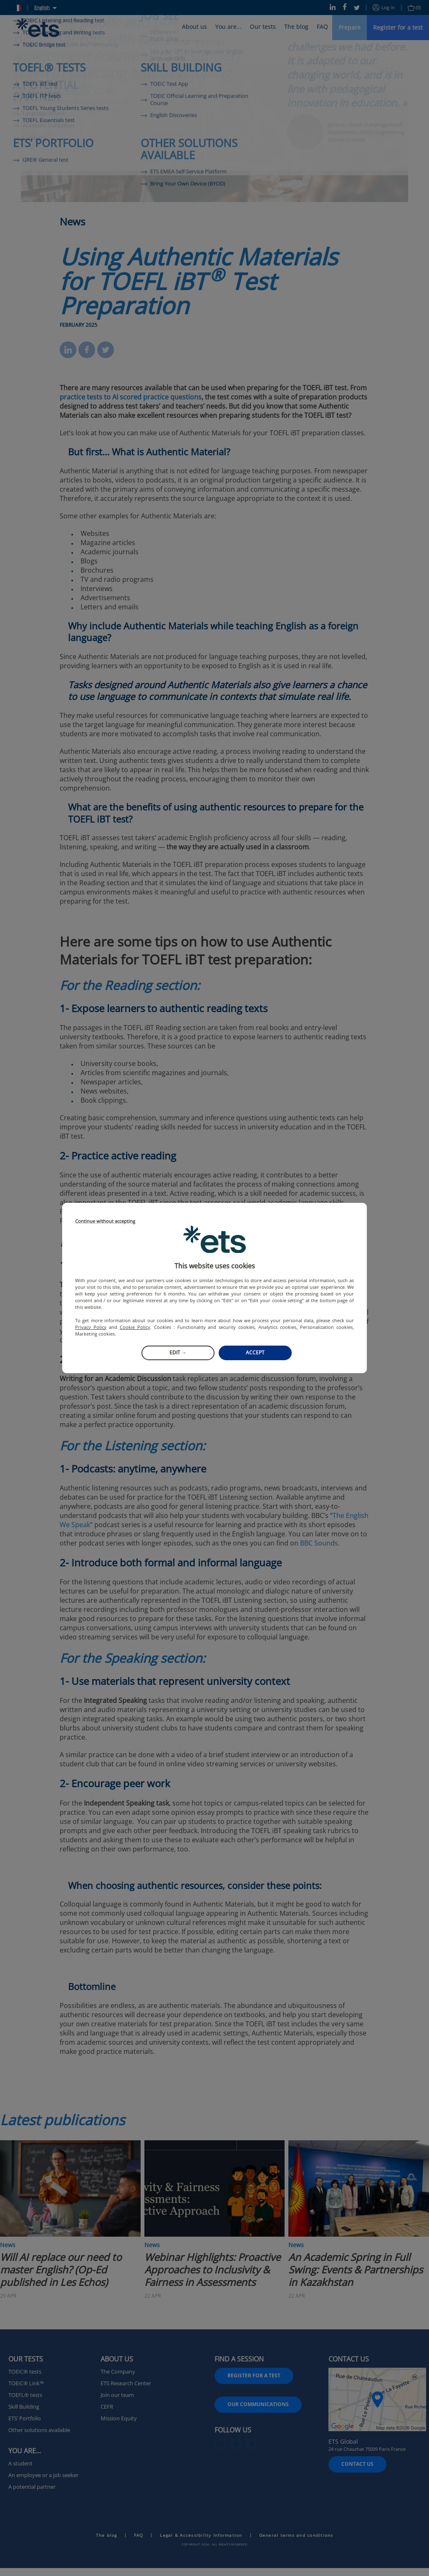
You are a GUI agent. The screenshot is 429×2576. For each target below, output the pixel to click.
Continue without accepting (105, 1221)
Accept (255, 1352)
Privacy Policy (90, 1327)
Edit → (178, 1352)
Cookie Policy (135, 1327)
